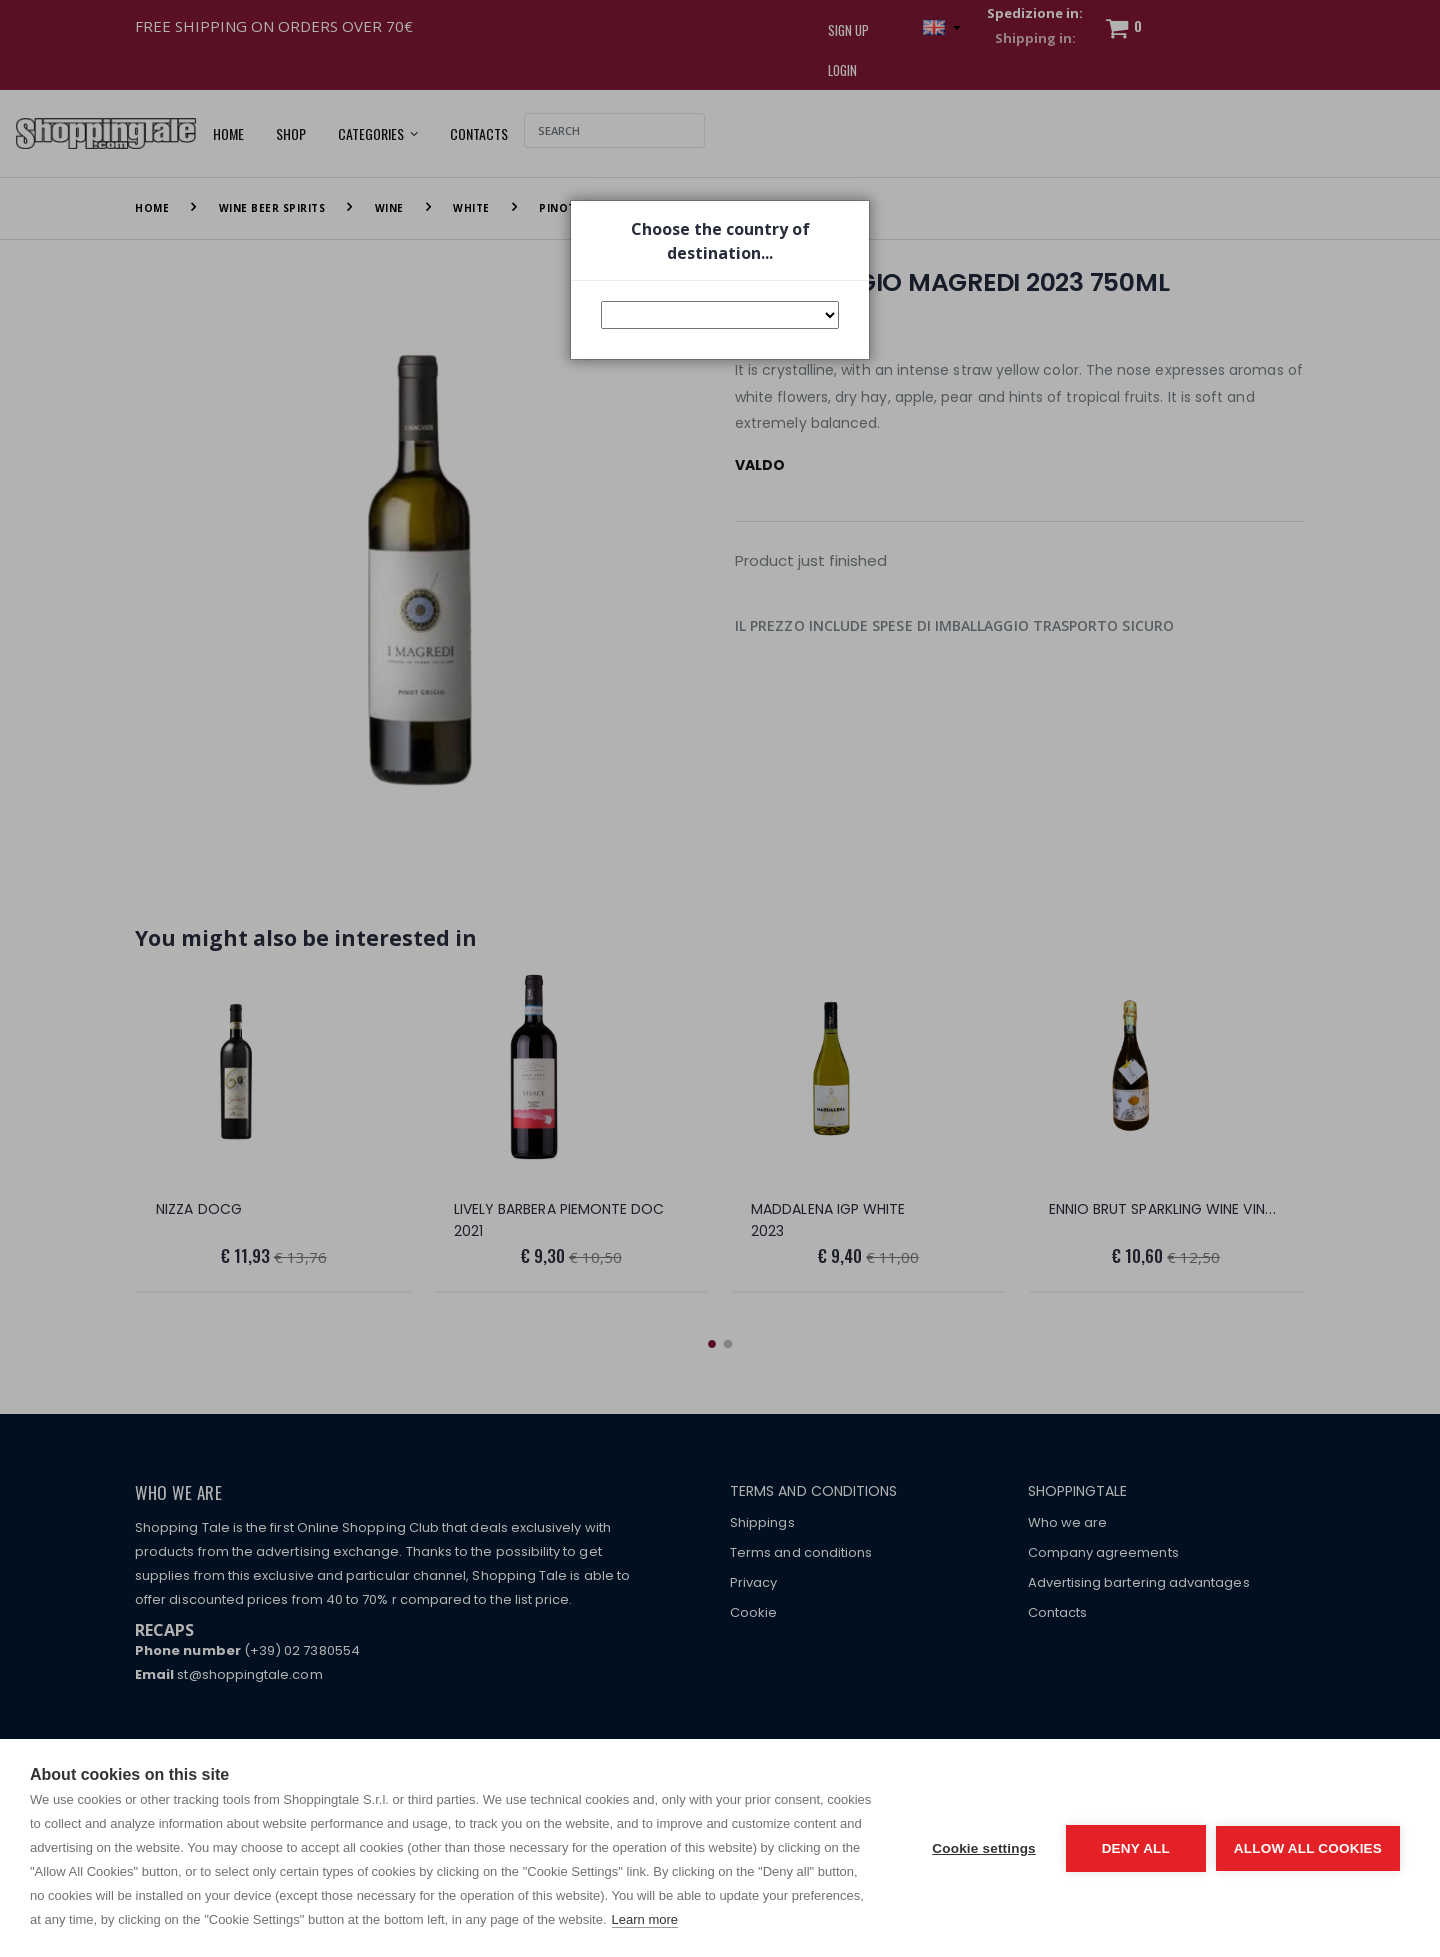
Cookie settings (984, 1848)
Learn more (645, 1919)
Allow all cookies (1308, 1848)
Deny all (1136, 1848)
